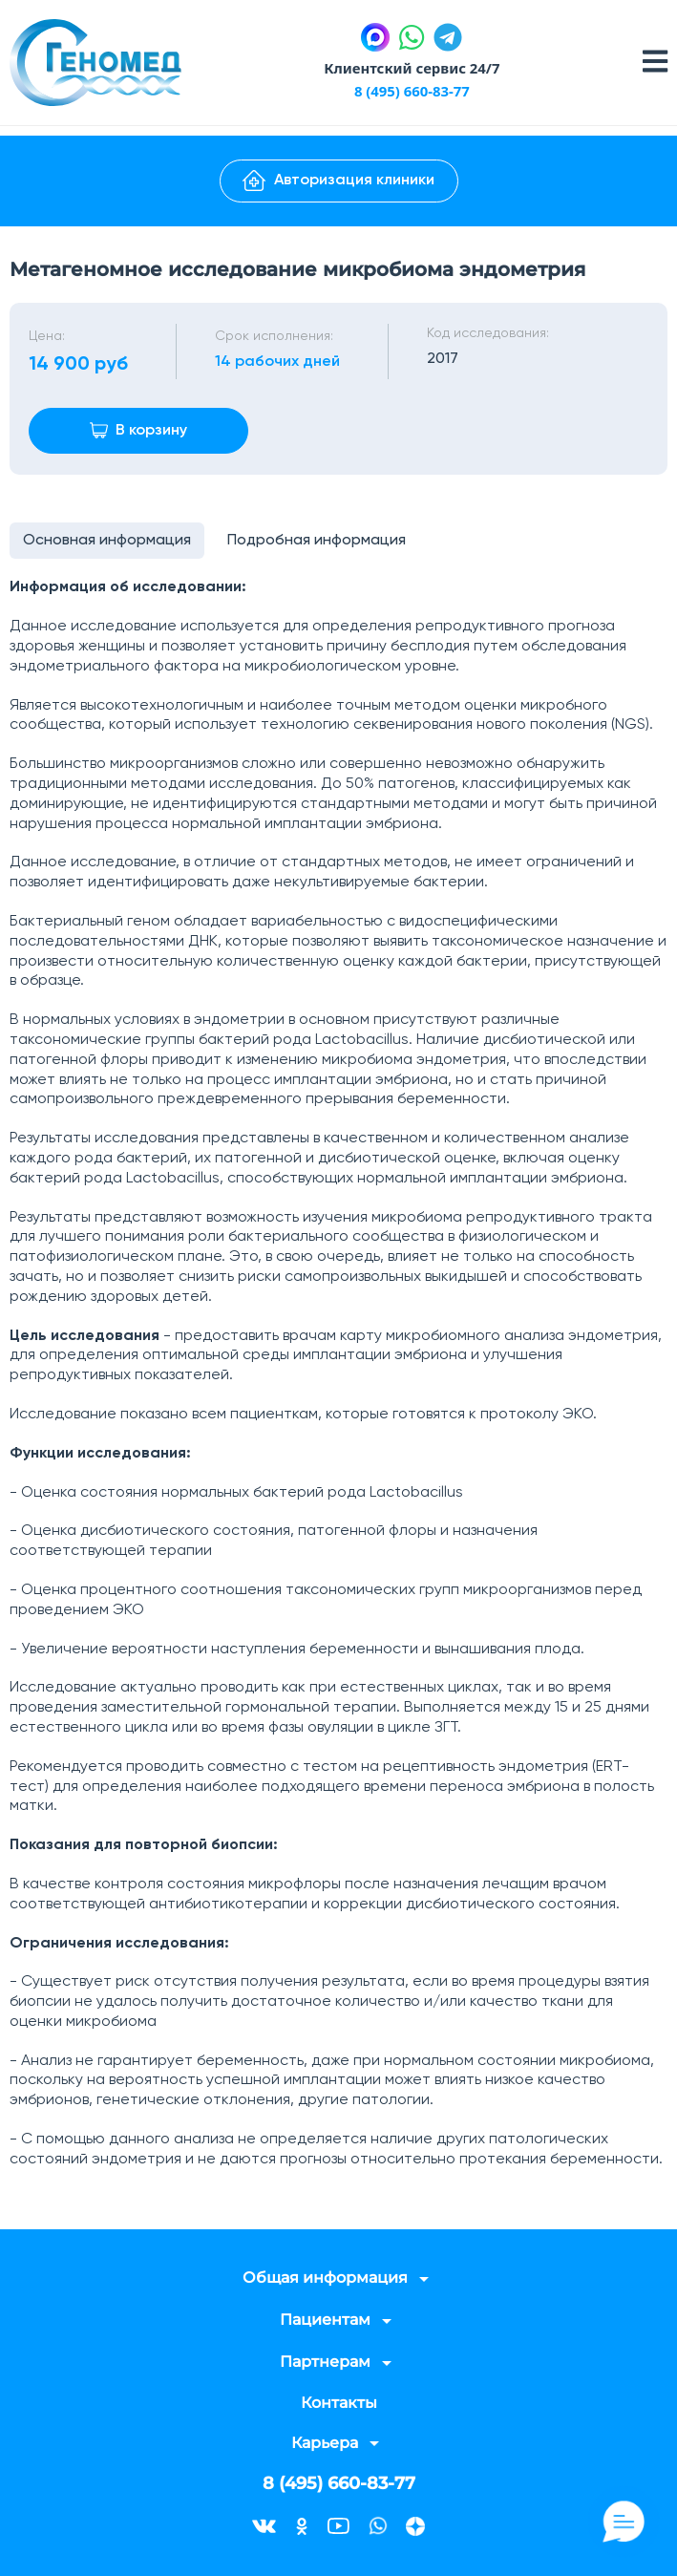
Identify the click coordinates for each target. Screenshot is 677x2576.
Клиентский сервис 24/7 (411, 67)
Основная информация (108, 541)
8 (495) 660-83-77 (411, 90)
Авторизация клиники (338, 180)
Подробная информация (319, 541)
